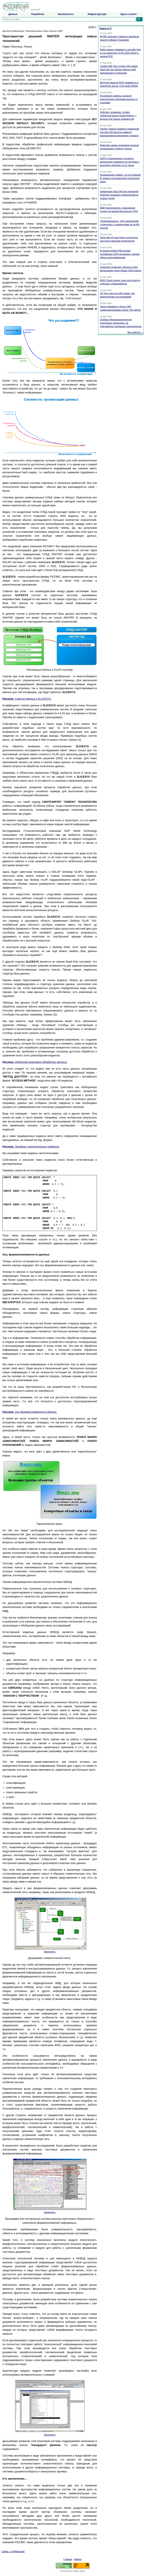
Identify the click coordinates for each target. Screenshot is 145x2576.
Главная (67, 2559)
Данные (12, 14)
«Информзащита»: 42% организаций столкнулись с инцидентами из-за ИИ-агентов (120, 224)
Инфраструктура (97, 14)
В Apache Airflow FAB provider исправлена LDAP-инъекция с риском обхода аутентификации (119, 254)
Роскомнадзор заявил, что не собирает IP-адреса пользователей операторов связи (120, 178)
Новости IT (105, 28)
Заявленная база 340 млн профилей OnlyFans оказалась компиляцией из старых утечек (119, 195)
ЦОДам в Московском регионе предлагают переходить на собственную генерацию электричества (120, 323)
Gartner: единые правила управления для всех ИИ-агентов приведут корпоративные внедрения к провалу (119, 132)
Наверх (78, 2559)
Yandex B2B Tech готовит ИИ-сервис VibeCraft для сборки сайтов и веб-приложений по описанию (119, 69)
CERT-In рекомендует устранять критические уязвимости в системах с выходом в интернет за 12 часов (120, 162)
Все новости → (135, 332)
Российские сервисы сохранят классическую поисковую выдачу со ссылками (119, 99)
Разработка (37, 14)
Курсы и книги (128, 14)
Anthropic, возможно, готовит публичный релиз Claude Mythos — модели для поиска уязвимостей (118, 115)
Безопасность (66, 14)
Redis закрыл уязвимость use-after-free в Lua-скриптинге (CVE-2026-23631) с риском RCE (120, 53)
